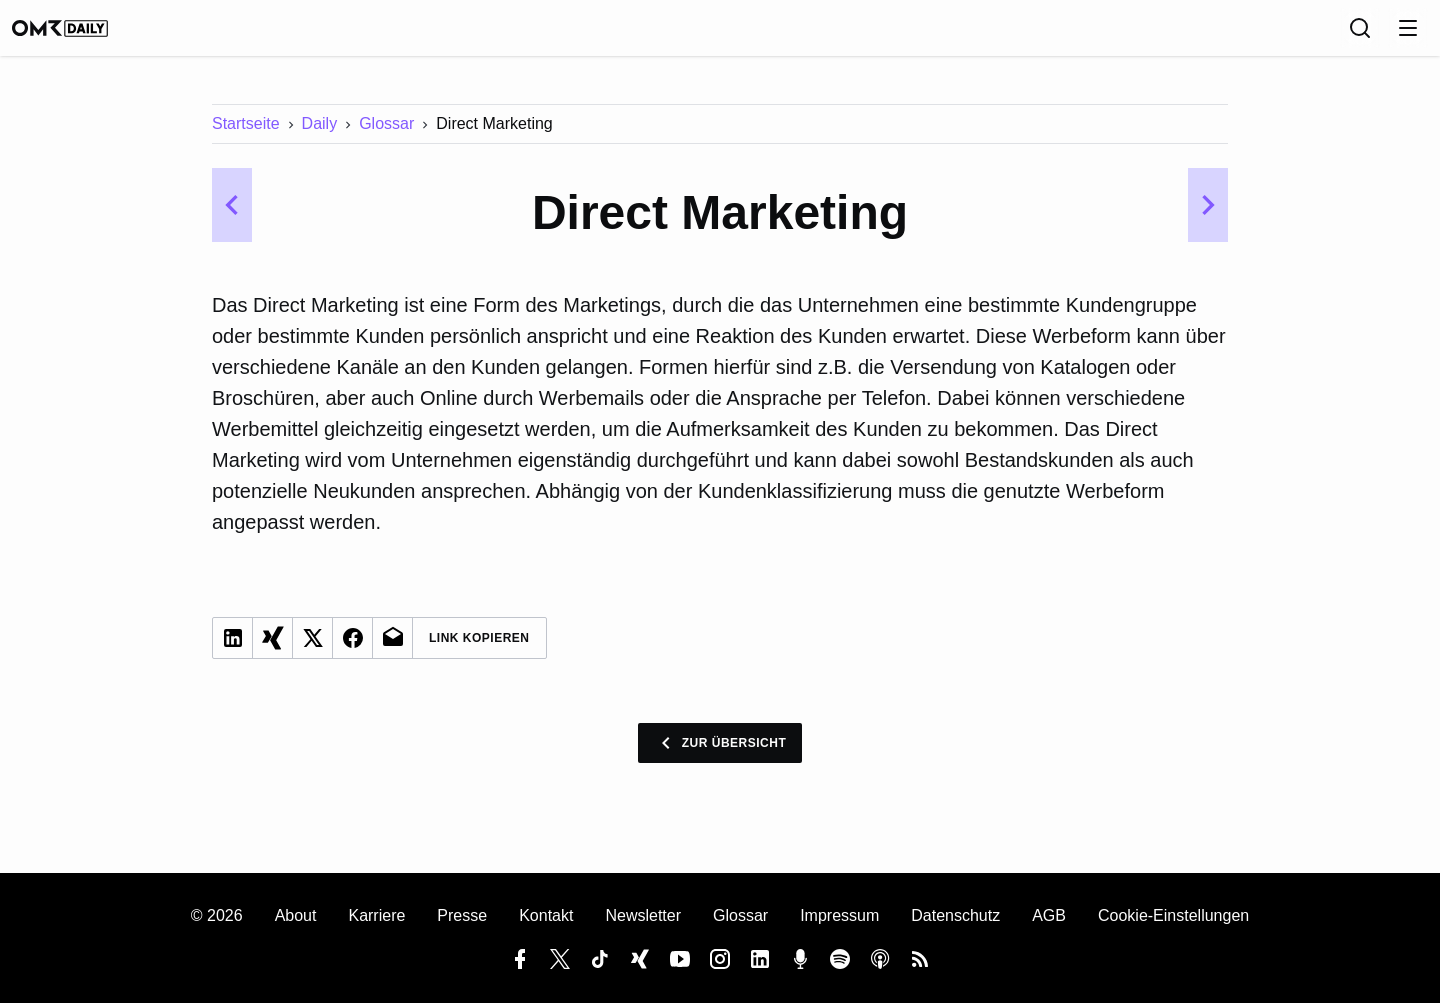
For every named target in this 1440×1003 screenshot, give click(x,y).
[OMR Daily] (80, 35)
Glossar (386, 137)
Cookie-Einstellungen (1173, 915)
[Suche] (1360, 35)
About (296, 915)
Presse (462, 915)
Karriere (376, 915)
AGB (1049, 915)
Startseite (246, 137)
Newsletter (643, 915)
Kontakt (546, 915)
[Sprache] (1316, 35)
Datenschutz (955, 915)
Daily (320, 137)
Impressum (839, 915)
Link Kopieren (479, 652)
